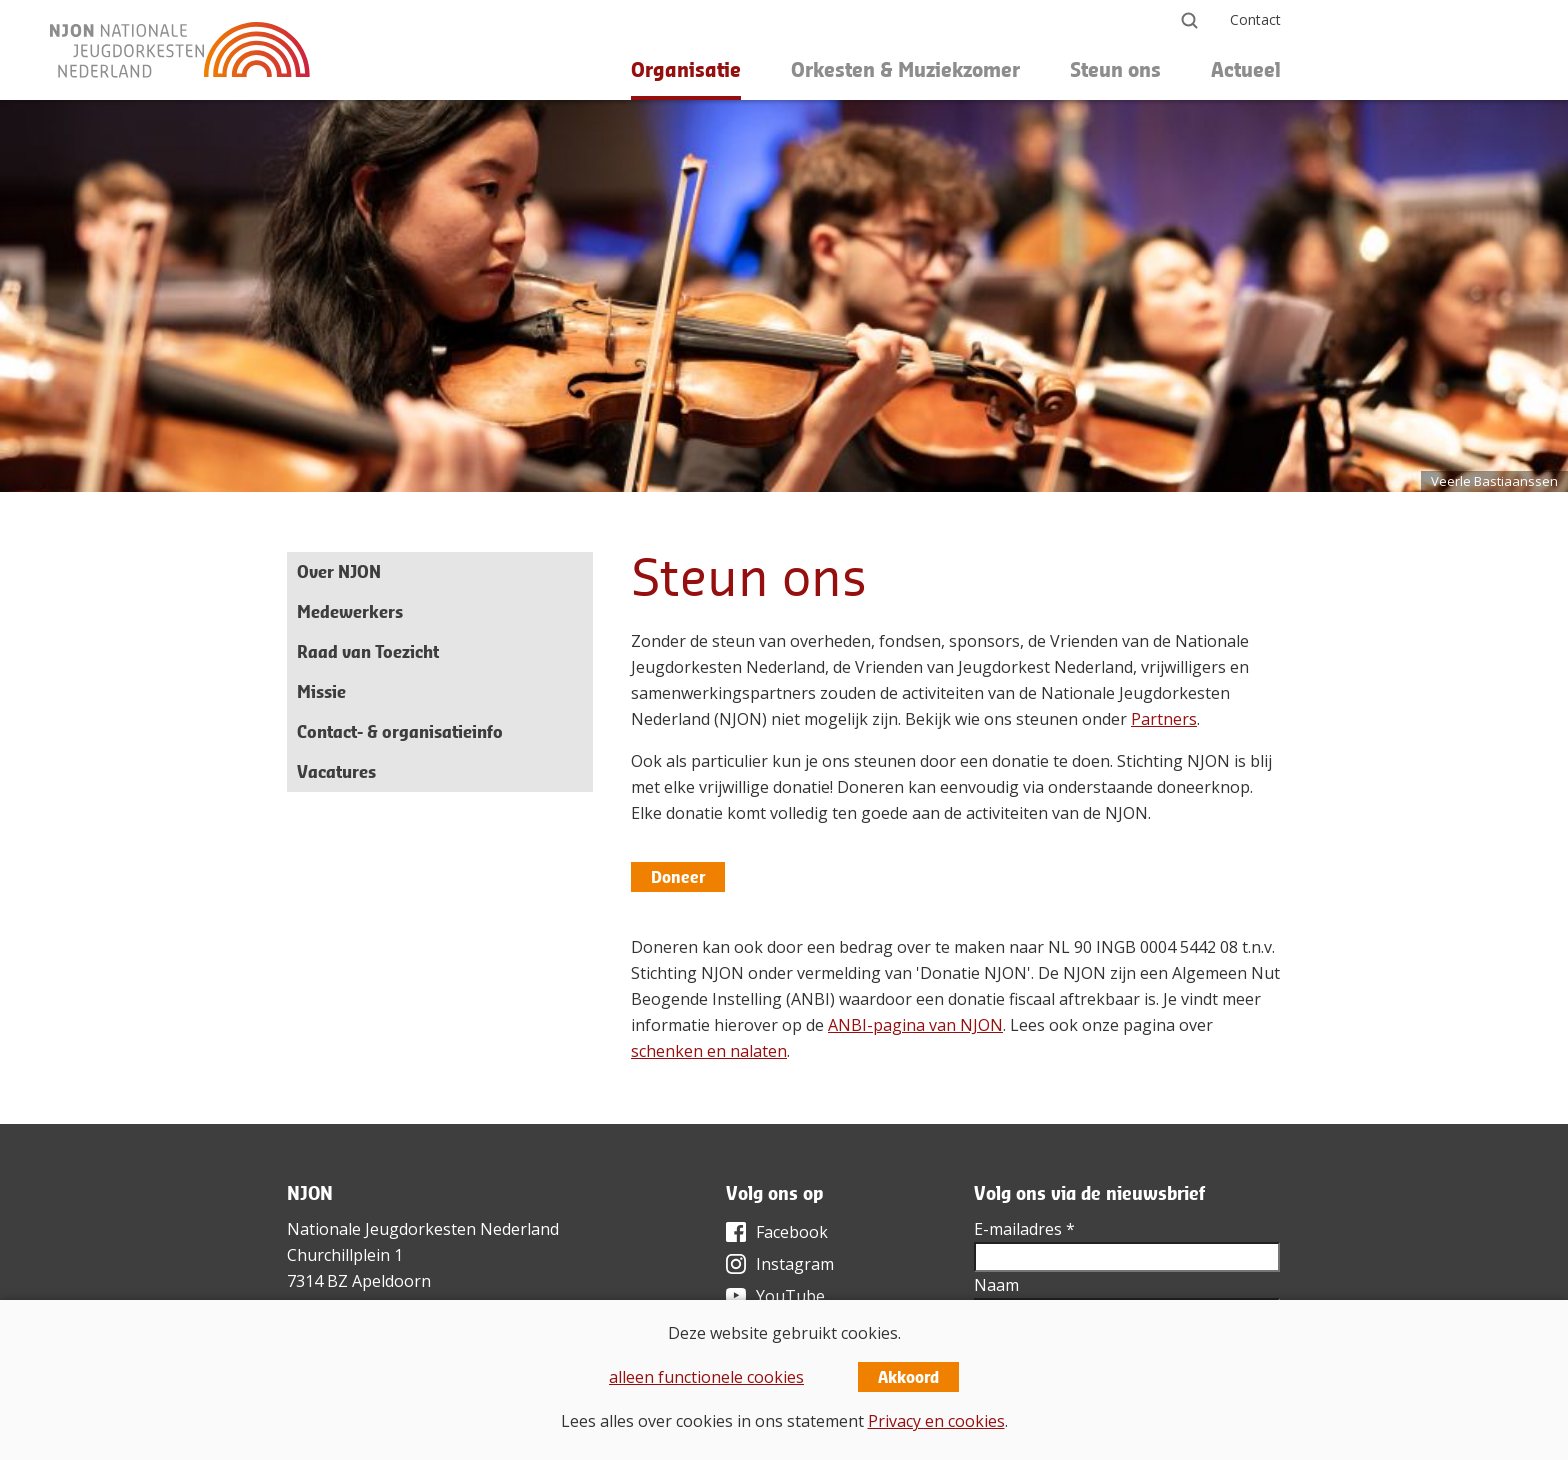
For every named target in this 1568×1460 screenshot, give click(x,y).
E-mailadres (1024, 1229)
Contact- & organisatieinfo (400, 731)
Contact (1255, 19)
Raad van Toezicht (368, 651)
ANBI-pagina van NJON (915, 1025)
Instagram (795, 1264)
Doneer (678, 877)
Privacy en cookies (936, 1421)
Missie (321, 691)
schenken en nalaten (709, 1051)
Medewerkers (350, 611)
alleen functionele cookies (706, 1377)
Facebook (792, 1232)
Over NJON (339, 571)
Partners (1164, 719)
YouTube (790, 1296)
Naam (996, 1285)
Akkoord (908, 1377)
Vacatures (336, 771)
